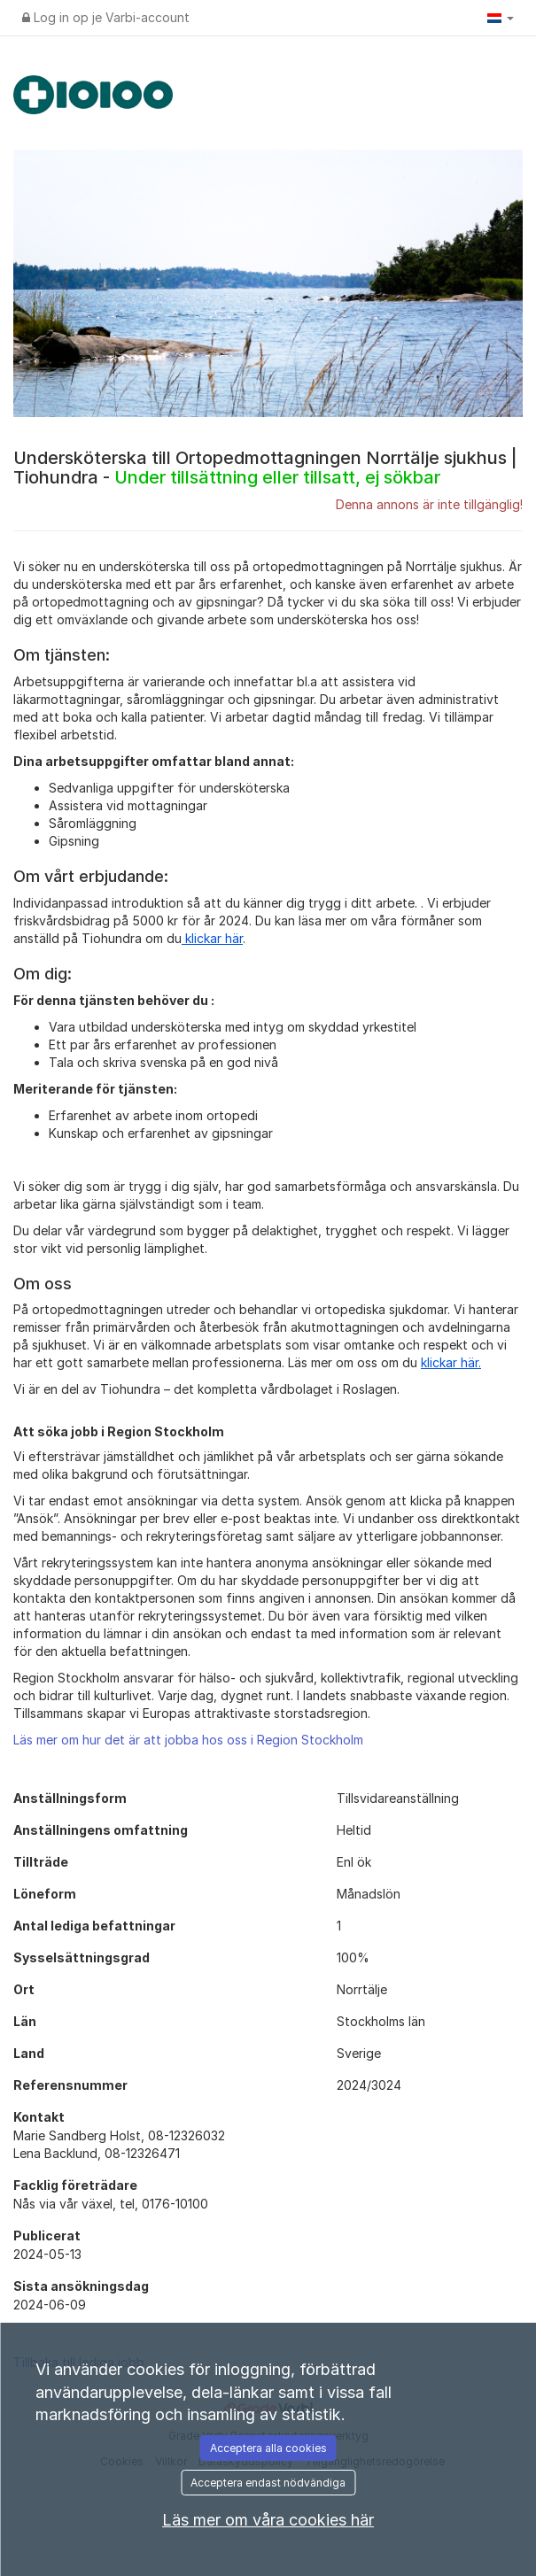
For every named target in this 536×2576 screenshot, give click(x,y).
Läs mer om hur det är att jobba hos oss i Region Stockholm (188, 1739)
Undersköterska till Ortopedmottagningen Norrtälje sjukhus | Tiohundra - (265, 467)
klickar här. (451, 1362)
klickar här (212, 938)
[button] (500, 17)
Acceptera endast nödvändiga (268, 2482)
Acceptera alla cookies (268, 2448)
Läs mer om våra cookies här (268, 2519)
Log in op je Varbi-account (106, 17)
